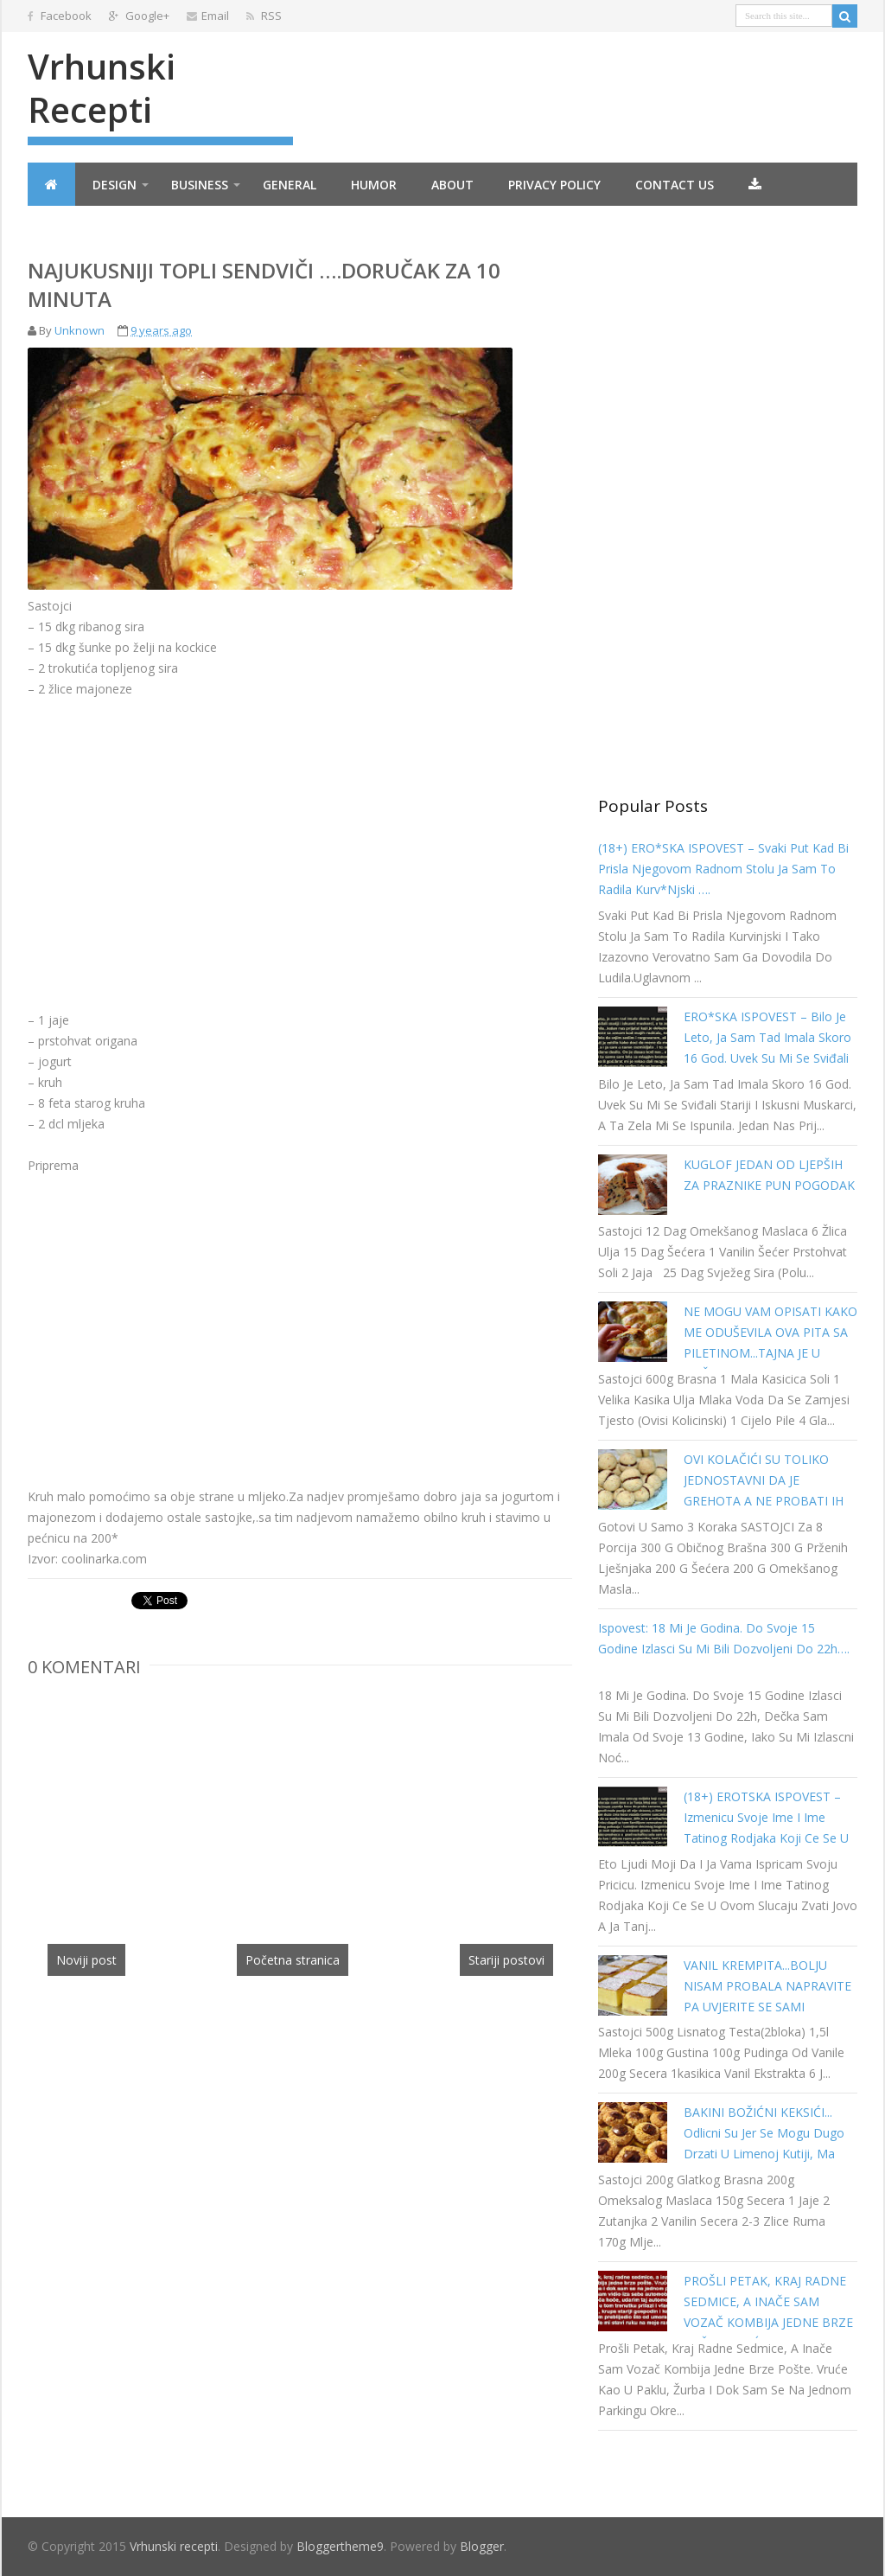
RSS (264, 15)
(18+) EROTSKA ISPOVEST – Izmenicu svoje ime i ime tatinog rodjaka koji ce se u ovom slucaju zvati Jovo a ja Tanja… (766, 1838)
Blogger (482, 2546)
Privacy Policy (554, 184)
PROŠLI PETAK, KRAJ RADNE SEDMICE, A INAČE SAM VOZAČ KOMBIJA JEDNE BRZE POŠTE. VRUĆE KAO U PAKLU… (768, 2322)
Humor (374, 184)
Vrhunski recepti (101, 87)
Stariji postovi (506, 1960)
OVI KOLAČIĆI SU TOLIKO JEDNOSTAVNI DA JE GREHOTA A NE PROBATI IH (764, 1480)
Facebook (60, 15)
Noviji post (86, 1960)
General (289, 184)
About (452, 184)
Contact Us (674, 184)
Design (114, 184)
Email (208, 15)
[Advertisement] (173, 821)
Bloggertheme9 (340, 2546)
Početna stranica (292, 1960)
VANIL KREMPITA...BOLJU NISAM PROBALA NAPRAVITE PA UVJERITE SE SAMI (767, 1986)
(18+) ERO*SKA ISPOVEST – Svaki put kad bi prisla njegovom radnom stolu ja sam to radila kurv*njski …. (723, 869)
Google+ (139, 15)
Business (199, 184)
